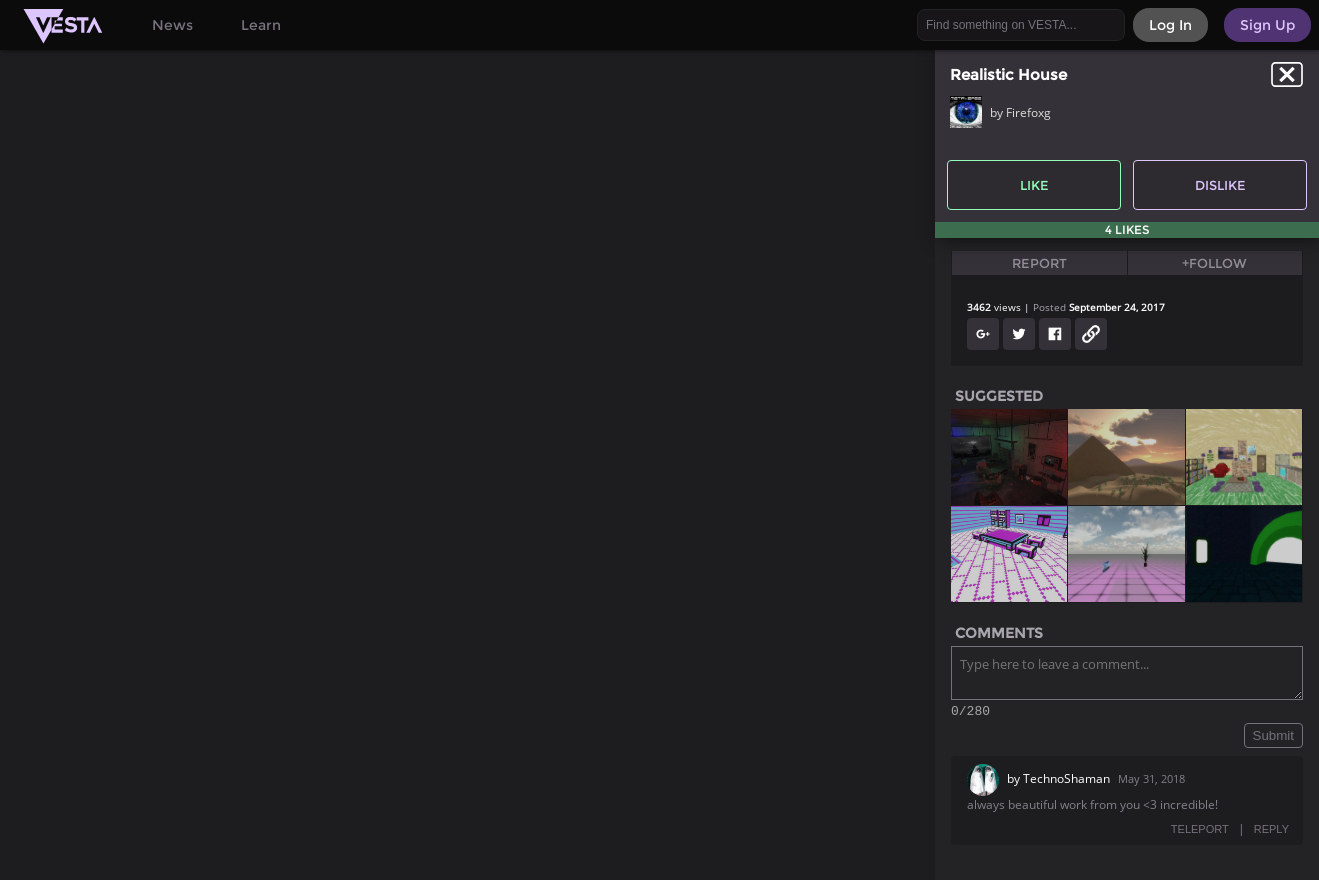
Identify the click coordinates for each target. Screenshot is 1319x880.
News (172, 25)
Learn (261, 25)
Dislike (1220, 185)
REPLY (1271, 832)
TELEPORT (1200, 832)
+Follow (1214, 263)
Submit (1273, 738)
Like (1034, 185)
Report (1039, 263)
